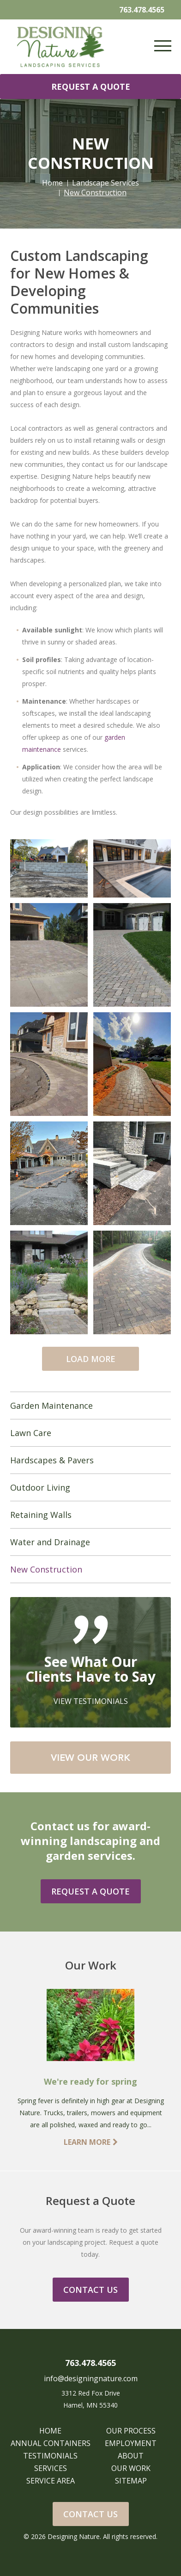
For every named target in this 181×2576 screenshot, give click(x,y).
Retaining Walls (41, 1514)
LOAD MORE (90, 1358)
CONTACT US (90, 2289)
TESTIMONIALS (50, 2456)
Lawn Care (30, 1432)
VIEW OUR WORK (90, 1757)
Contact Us (90, 2514)
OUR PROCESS (131, 2431)
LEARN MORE (91, 2142)
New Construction (46, 1569)
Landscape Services (105, 183)
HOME (50, 2431)
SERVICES (50, 2468)
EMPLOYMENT (131, 2443)
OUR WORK (131, 2468)
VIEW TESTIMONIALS (91, 1701)
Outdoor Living (40, 1487)
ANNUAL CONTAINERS (50, 2443)
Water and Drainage (50, 1542)
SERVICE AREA (50, 2481)
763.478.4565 (141, 10)
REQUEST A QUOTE (90, 86)
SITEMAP (131, 2481)
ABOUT (131, 2456)
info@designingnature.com (91, 2378)
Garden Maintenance (51, 1405)
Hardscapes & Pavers (52, 1460)
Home (52, 183)
